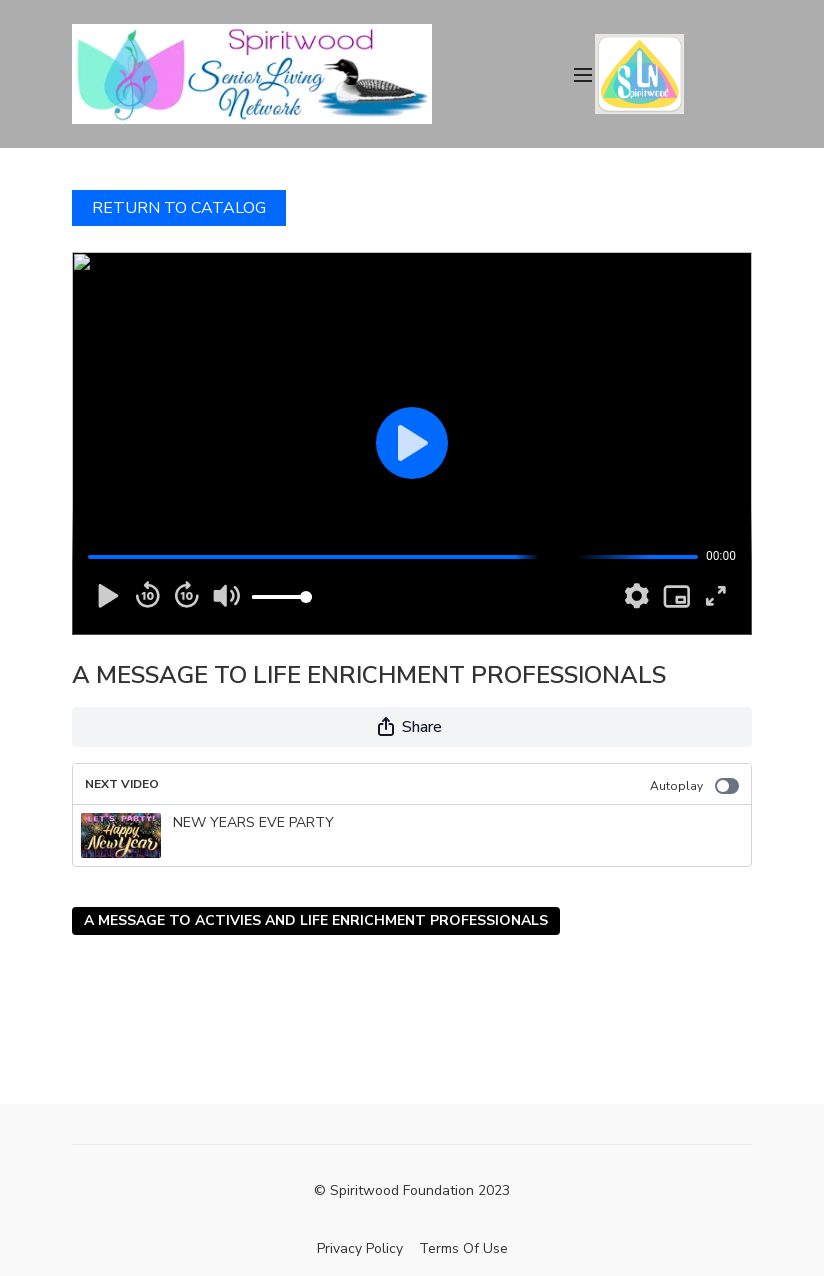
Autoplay (694, 786)
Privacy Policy (360, 1248)
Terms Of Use (463, 1248)
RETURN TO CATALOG (179, 208)
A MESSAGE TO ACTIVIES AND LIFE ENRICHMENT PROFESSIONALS (316, 920)
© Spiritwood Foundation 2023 (412, 1191)
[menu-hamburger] (583, 73)
